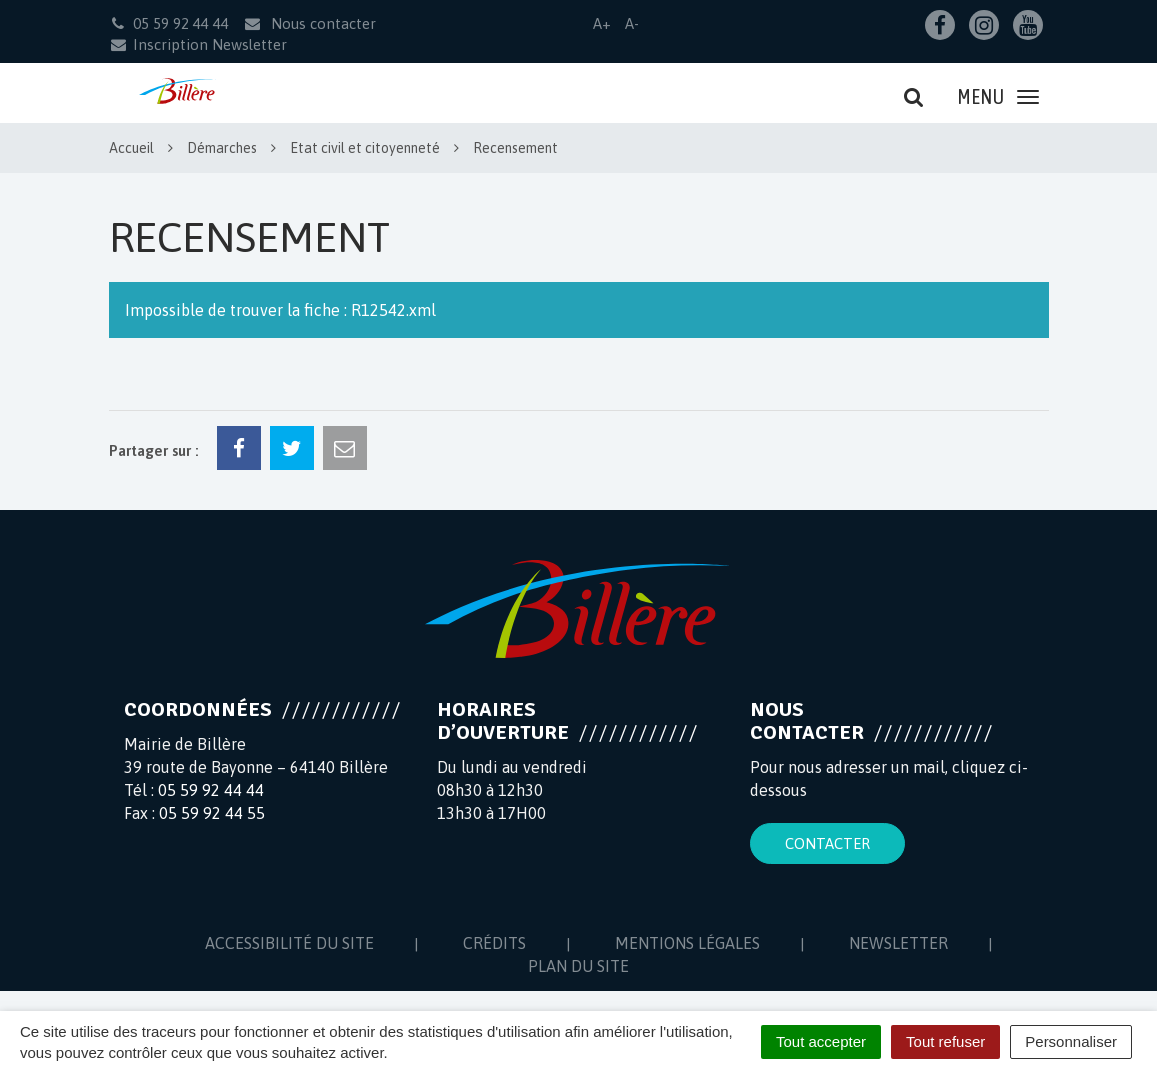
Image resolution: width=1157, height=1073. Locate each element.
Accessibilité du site (289, 943)
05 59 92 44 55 (212, 813)
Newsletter (898, 943)
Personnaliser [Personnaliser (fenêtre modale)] (1071, 1041)
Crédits (494, 943)
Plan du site (578, 966)
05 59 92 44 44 (211, 790)
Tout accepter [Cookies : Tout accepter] (821, 1041)
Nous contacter (309, 23)
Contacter (827, 843)
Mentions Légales (687, 943)
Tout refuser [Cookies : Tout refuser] (945, 1041)
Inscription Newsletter (198, 44)
